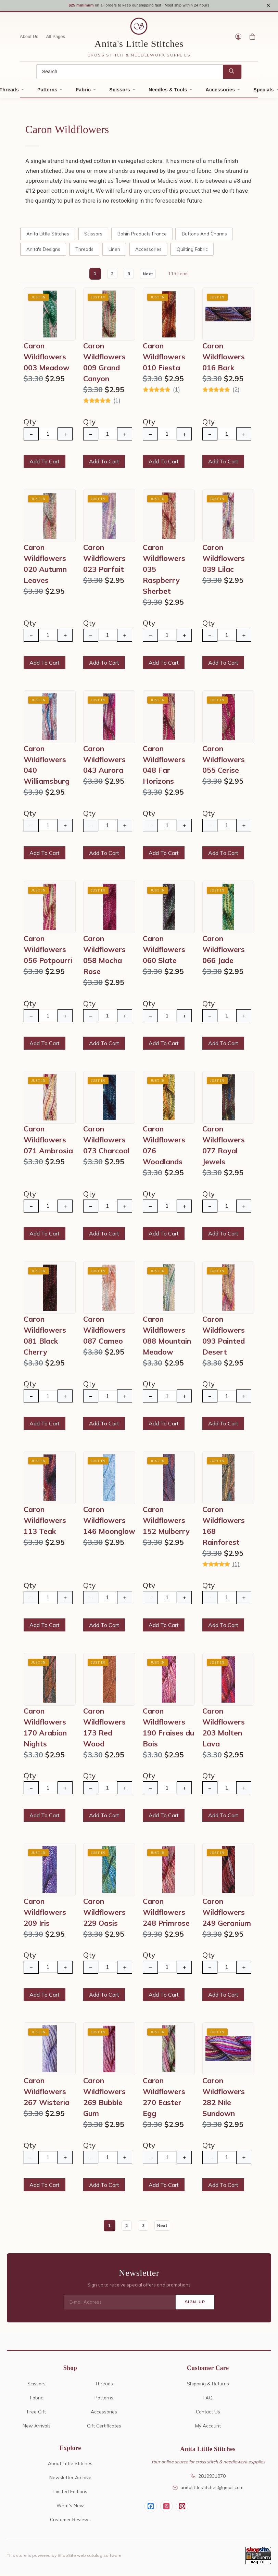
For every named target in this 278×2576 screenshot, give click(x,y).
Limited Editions (70, 2494)
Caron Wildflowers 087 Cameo (104, 1332)
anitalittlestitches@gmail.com (208, 2489)
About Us (29, 39)
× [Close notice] (268, 6)
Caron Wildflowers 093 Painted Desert (223, 1338)
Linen (114, 251)
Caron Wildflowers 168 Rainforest (223, 1528)
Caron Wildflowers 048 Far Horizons (164, 767)
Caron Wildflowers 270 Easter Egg (164, 2099)
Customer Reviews (70, 2522)
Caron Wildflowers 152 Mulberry (166, 1522)
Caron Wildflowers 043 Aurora (104, 761)
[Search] (130, 74)
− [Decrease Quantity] (31, 436)
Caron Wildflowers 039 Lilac (223, 560)
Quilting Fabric (192, 251)
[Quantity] (48, 436)
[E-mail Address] (120, 2304)
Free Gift (36, 2414)
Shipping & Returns (208, 2386)
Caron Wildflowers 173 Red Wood (104, 1730)
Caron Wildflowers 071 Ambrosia (48, 1142)
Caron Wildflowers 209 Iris (45, 1914)
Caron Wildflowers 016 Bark (223, 359)
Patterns (47, 92)
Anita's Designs (43, 251)
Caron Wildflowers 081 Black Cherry (45, 1338)
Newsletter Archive (70, 2480)
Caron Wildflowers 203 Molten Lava (223, 1730)
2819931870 (208, 2478)
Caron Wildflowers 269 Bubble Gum (104, 2099)
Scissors (119, 92)
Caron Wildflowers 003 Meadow (47, 359)
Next (149, 276)
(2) (236, 391)
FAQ (208, 2400)
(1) (117, 402)
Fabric (83, 92)
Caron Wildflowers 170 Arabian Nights (45, 1730)
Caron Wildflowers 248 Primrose (166, 1914)
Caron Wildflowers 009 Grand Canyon (104, 364)
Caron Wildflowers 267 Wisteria (47, 2093)
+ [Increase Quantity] (65, 436)
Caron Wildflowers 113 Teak (45, 1522)
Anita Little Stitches (47, 236)
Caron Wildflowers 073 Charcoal (106, 1142)
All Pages (55, 39)
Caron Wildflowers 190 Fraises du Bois (168, 1730)
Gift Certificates (104, 2428)
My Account (208, 2428)
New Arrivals (37, 2428)
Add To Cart (44, 463)
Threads (84, 251)
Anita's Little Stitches (139, 46)
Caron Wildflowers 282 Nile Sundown (223, 2099)
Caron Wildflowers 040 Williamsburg (47, 767)
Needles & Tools (168, 92)
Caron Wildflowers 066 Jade (223, 952)
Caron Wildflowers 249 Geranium (226, 1914)
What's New (70, 2508)
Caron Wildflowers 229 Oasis (104, 1914)
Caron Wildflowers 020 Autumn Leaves (45, 566)
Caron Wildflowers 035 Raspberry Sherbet (164, 571)
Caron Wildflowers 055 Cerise (223, 761)
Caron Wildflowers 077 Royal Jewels (223, 1148)
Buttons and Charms (204, 236)
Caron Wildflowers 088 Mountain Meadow (167, 1338)
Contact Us (208, 2414)
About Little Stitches (70, 2466)
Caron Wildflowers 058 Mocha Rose (104, 957)
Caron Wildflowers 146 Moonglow (109, 1522)
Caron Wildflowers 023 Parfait (104, 560)
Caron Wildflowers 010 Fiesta (164, 359)
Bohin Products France (142, 236)
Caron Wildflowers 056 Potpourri (48, 952)
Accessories (220, 92)
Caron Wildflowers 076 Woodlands (164, 1148)
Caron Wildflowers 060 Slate (164, 952)
